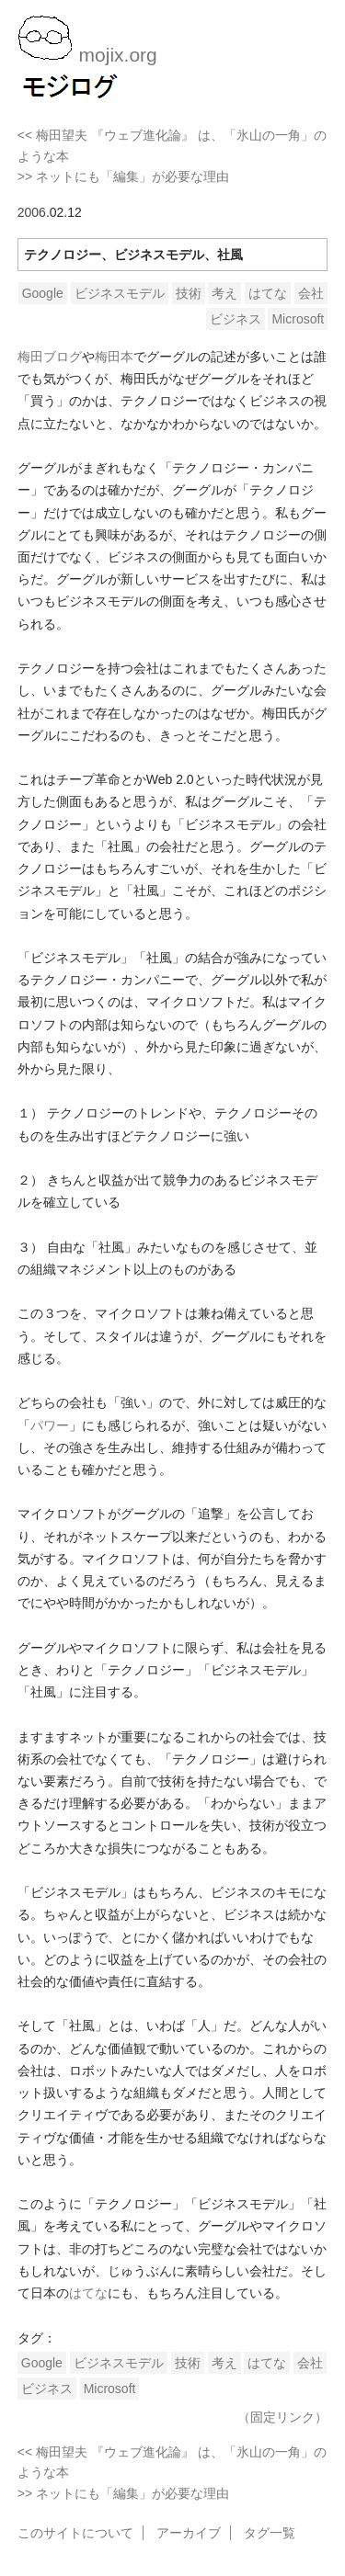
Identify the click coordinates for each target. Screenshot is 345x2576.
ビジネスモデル (120, 293)
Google (42, 293)
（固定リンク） (282, 2417)
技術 (188, 293)
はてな (267, 293)
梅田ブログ (49, 356)
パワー (49, 1425)
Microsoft (297, 319)
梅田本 (114, 356)
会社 (311, 293)
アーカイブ (188, 2532)
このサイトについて (75, 2532)
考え (224, 293)
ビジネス (235, 319)
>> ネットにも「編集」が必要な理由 (123, 176)
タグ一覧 (269, 2532)
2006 (31, 212)
